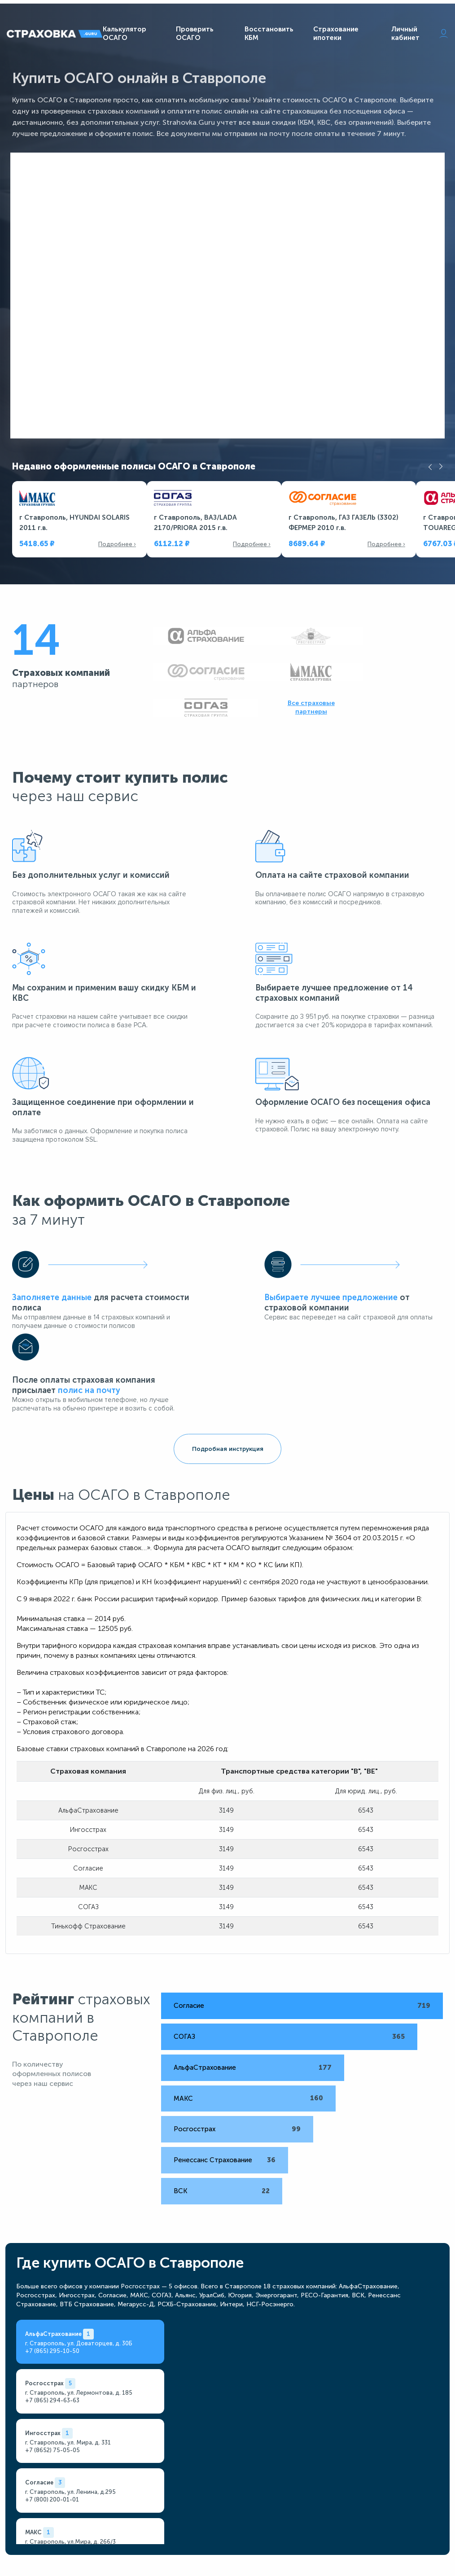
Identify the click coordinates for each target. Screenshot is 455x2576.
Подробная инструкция (227, 1275)
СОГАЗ (170, 1860)
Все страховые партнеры (389, 674)
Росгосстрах (180, 1953)
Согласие (174, 1829)
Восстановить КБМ (269, 35)
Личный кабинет (419, 35)
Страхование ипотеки (336, 35)
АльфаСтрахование (190, 1891)
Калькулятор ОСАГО (124, 35)
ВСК (166, 2014)
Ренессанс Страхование (198, 1983)
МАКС (169, 1922)
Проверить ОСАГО (195, 35)
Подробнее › (117, 549)
